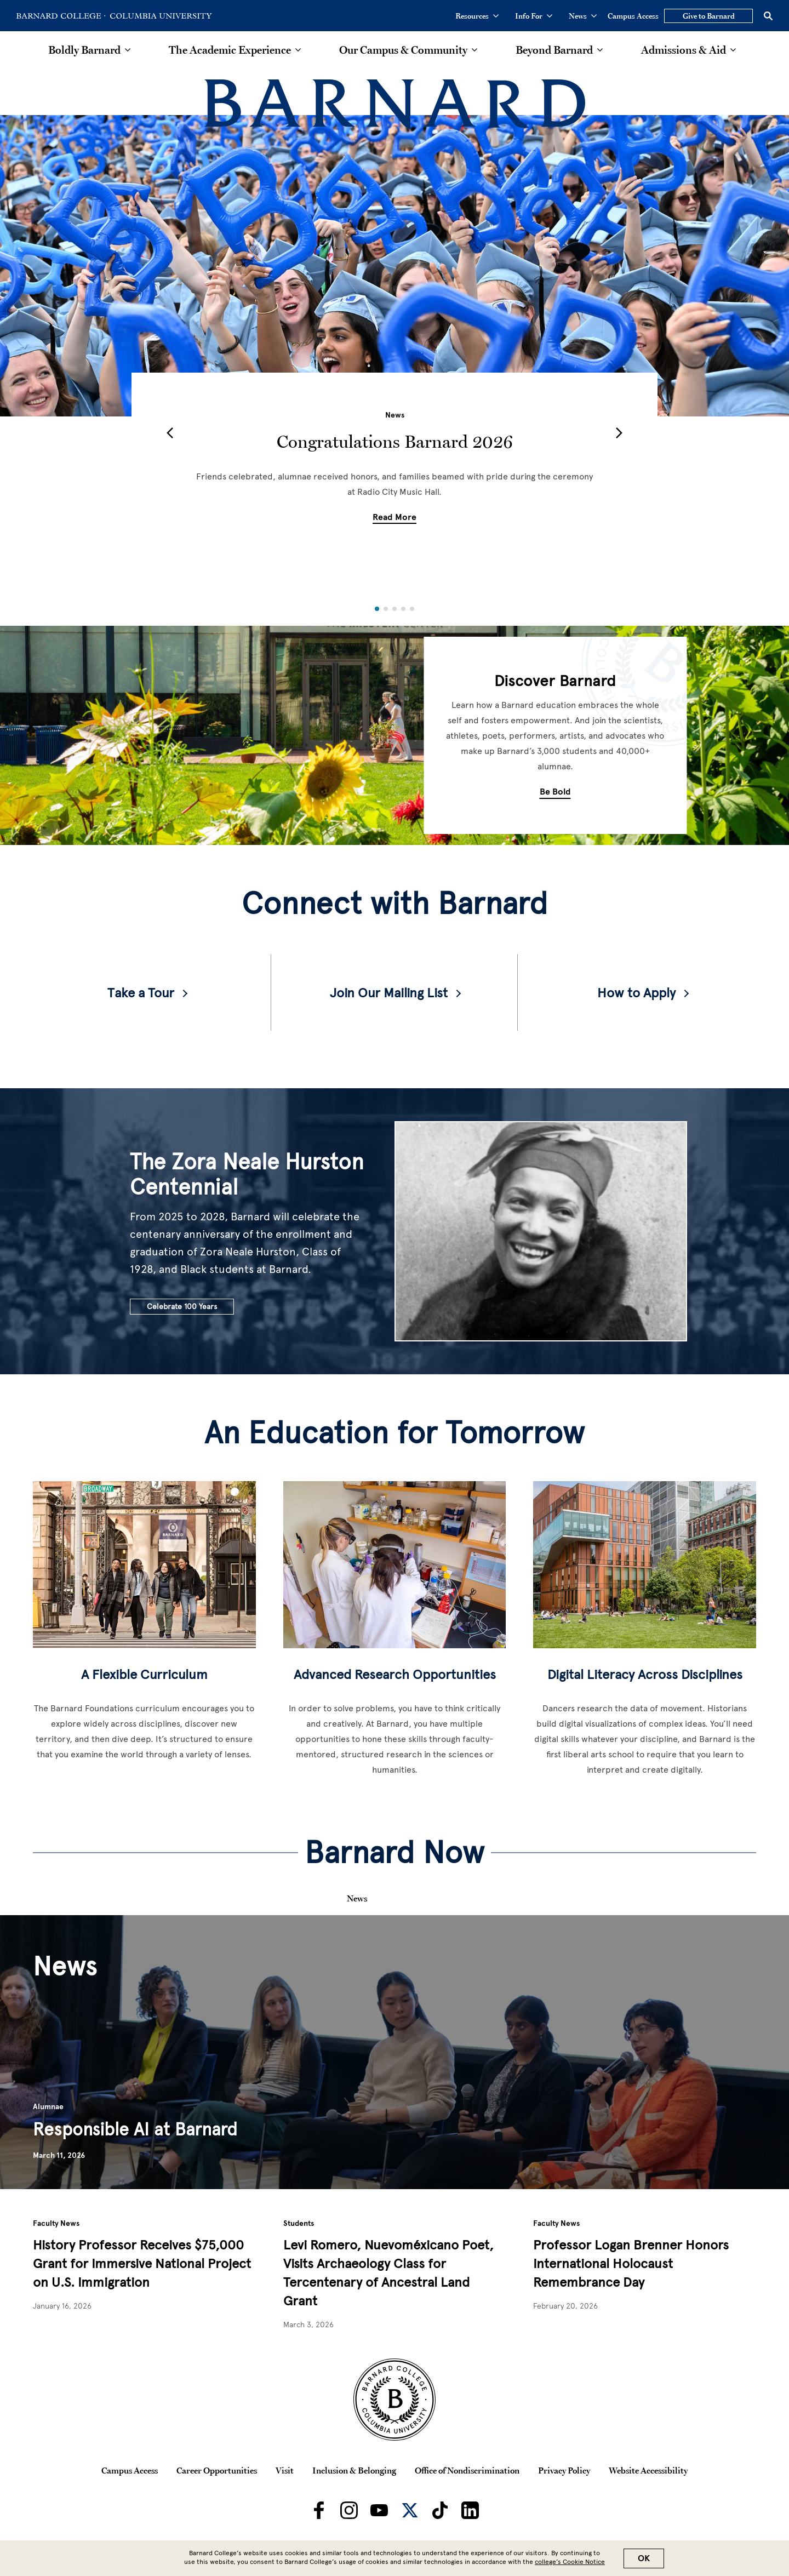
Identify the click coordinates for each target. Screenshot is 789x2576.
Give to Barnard (709, 16)
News (583, 16)
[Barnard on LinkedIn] (470, 2510)
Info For (533, 16)
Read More (394, 517)
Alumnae (48, 2106)
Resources (477, 16)
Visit (285, 2470)
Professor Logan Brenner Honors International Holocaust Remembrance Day (631, 2263)
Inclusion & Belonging (354, 2470)
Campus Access (633, 16)
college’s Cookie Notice (570, 2562)
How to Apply (636, 993)
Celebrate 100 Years (182, 1306)
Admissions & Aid (683, 50)
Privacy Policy (564, 2470)
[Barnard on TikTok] (440, 2510)
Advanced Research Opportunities (395, 1674)
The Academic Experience (230, 50)
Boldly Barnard (84, 50)
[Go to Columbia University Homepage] (160, 16)
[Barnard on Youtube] (379, 2510)
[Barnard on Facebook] (319, 2510)
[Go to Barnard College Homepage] (60, 16)
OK (644, 2558)
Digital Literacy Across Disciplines (644, 1674)
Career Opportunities (216, 2470)
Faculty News (56, 2223)
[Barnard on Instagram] (349, 2510)
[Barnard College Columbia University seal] (394, 2399)
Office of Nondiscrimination (467, 2470)
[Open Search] (768, 16)
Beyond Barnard (554, 50)
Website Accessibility (648, 2470)
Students (298, 2223)
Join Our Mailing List (389, 993)
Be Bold (555, 791)
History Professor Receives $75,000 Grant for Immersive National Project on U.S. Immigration (142, 2263)
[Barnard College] (394, 104)
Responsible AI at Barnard (135, 2129)
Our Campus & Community (403, 50)
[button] (169, 432)
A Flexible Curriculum (144, 1674)
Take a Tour (140, 993)
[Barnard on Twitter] (410, 2510)
